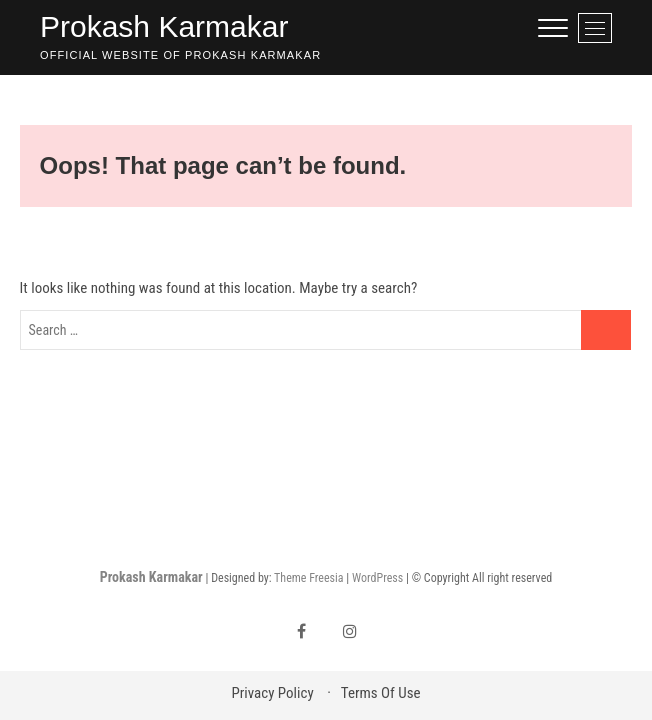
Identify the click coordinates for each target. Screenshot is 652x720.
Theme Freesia (308, 578)
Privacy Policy (272, 693)
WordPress (377, 578)
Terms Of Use (381, 693)
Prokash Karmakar (164, 26)
